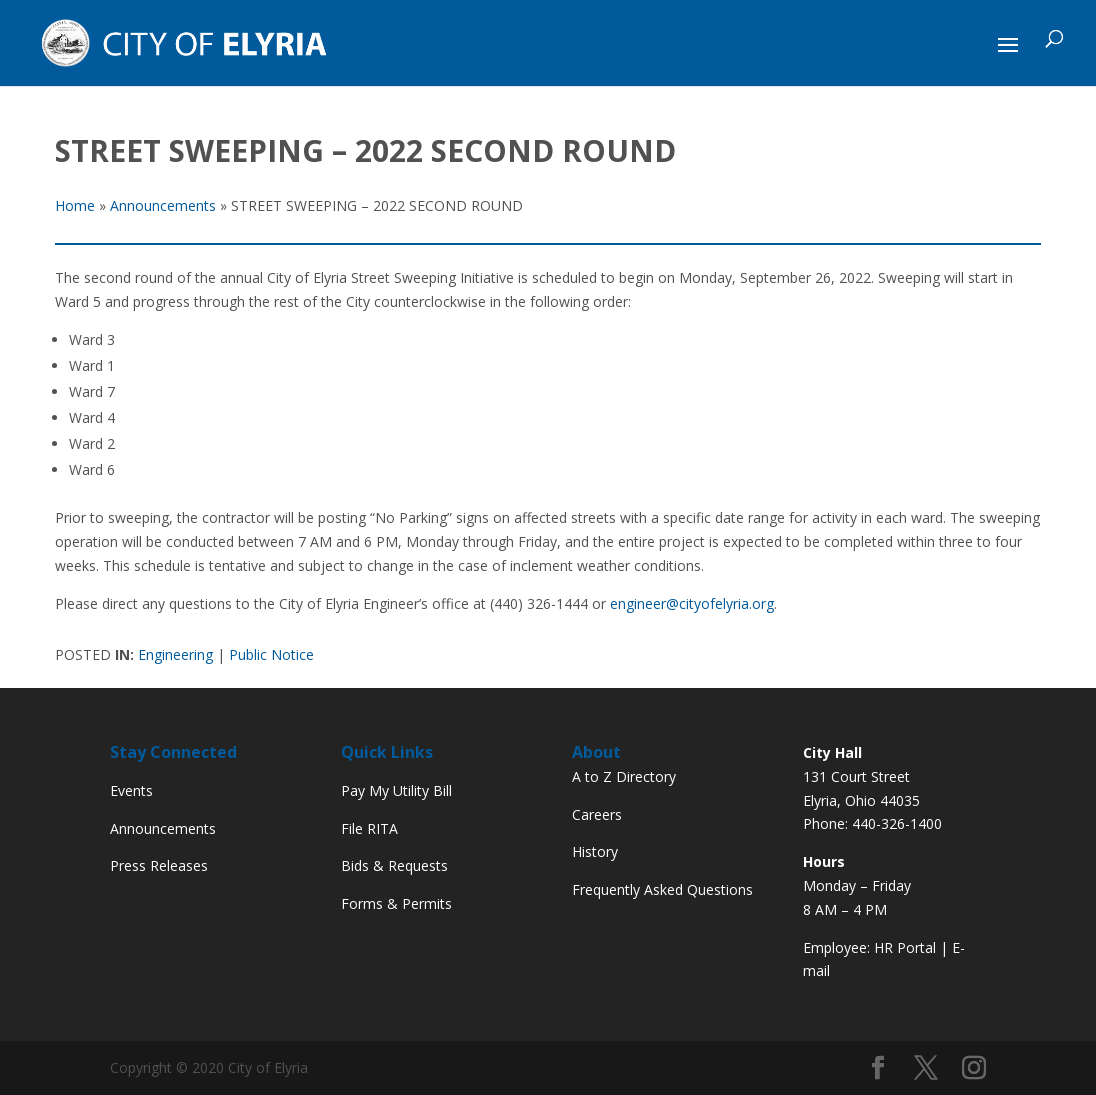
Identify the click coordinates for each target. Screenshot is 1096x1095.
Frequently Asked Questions (662, 889)
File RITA (369, 828)
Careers (597, 814)
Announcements (163, 828)
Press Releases (159, 865)
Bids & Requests (394, 865)
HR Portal (905, 947)
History (595, 851)
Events (131, 790)
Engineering (175, 654)
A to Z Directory (624, 776)
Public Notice (271, 654)
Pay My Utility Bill (396, 790)
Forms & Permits (396, 903)
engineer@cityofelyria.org (692, 603)
